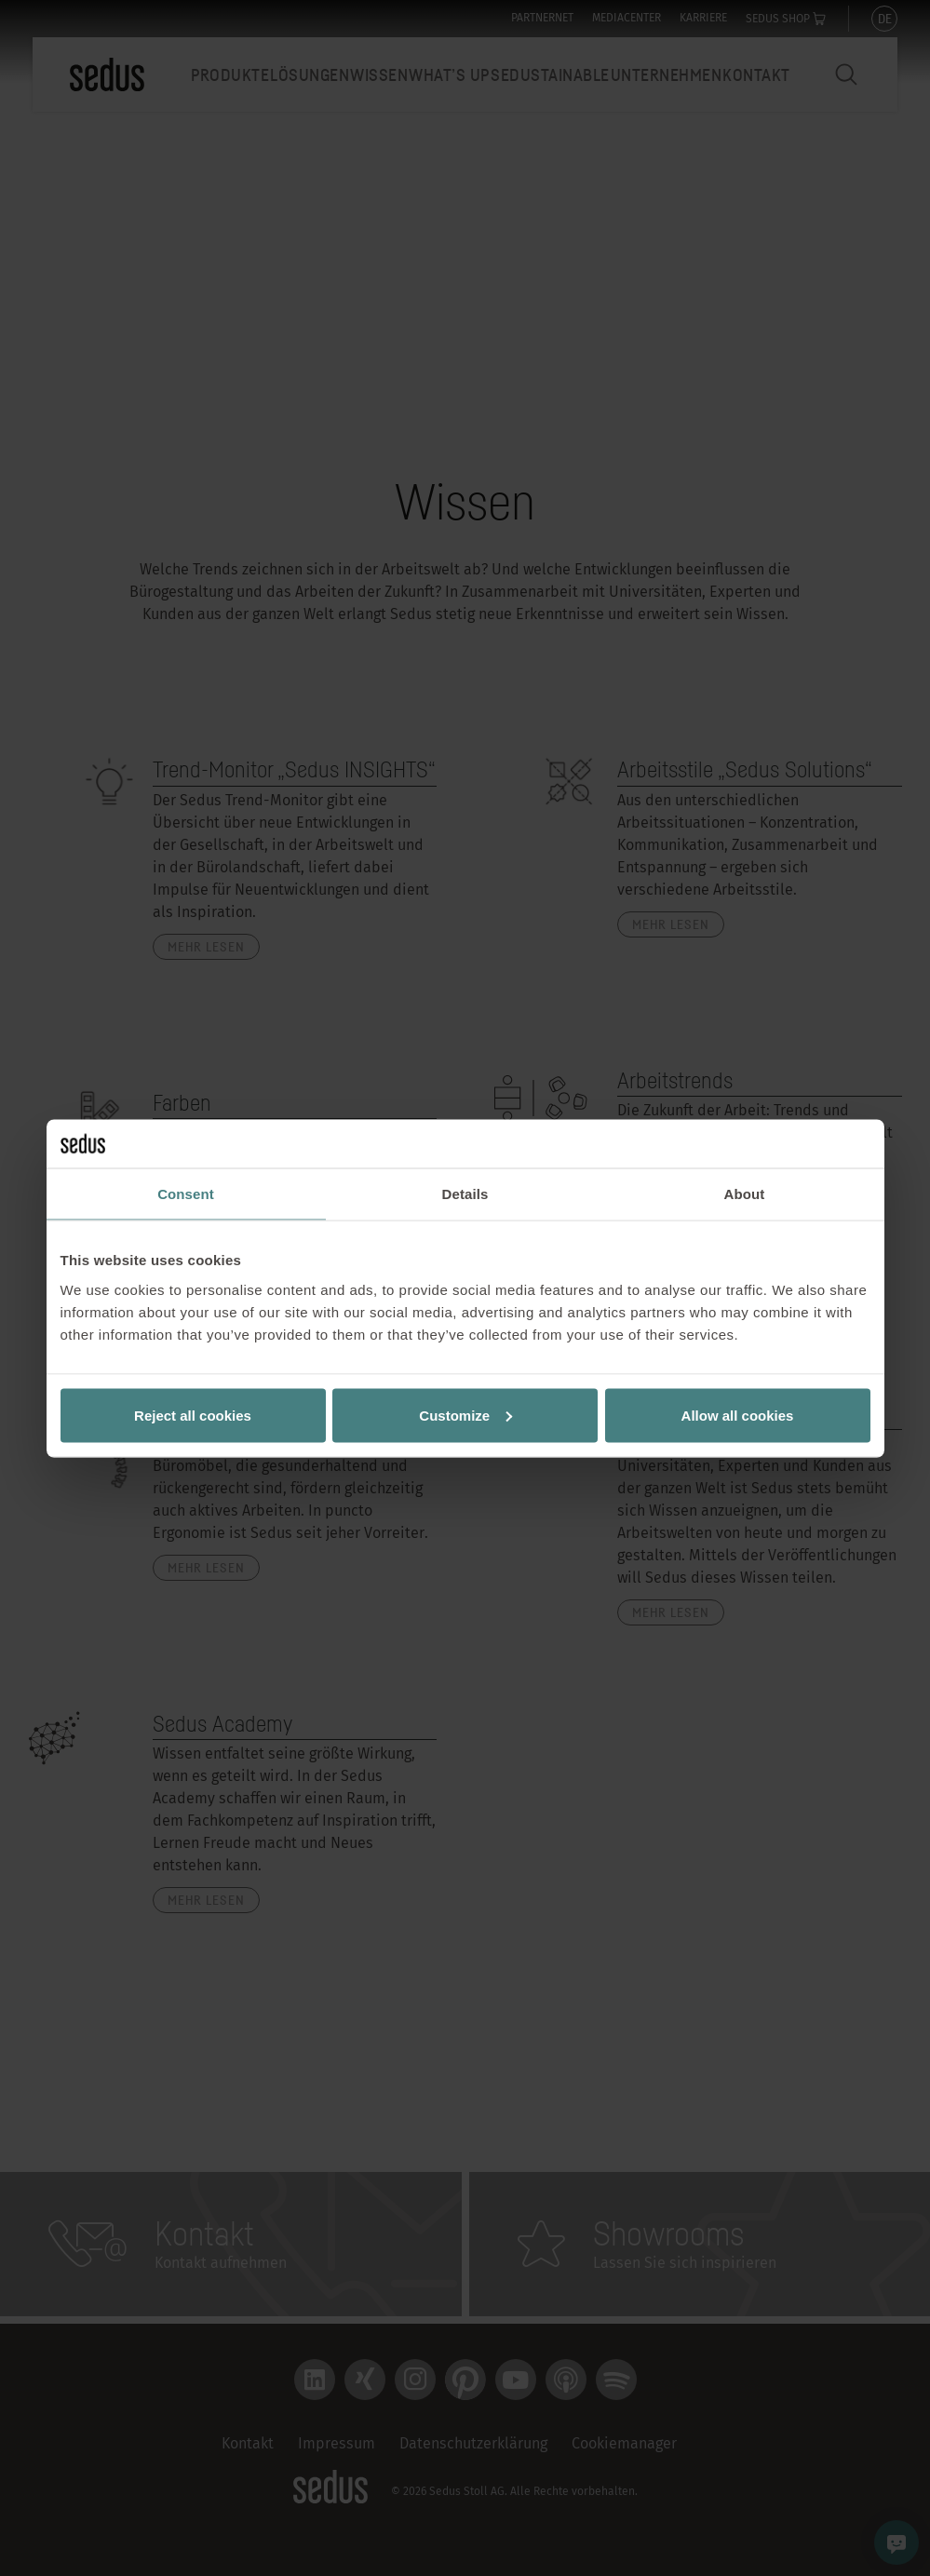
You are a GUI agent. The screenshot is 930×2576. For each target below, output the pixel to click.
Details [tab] (465, 1194)
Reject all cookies (192, 1415)
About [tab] (744, 1194)
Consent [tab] (185, 1194)
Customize (465, 1415)
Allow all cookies (737, 1415)
